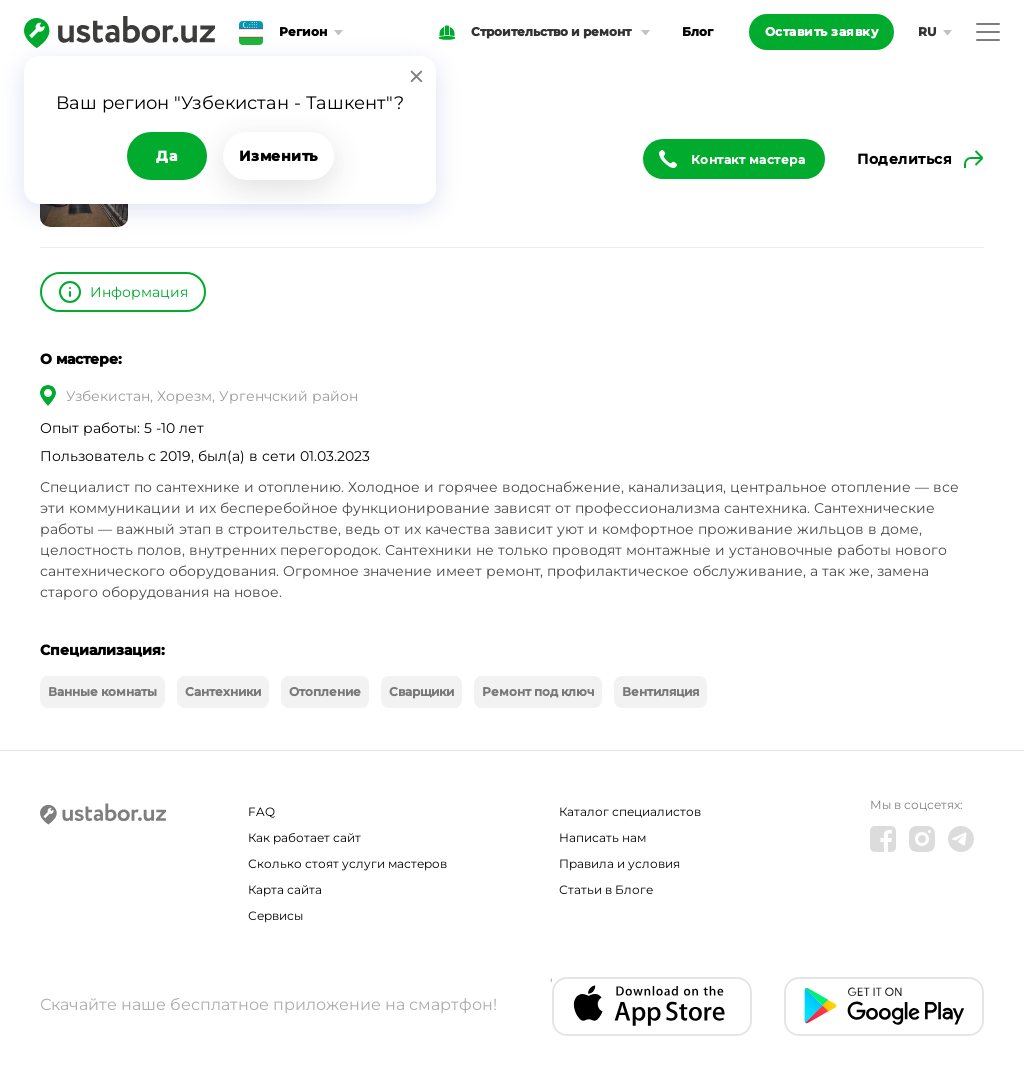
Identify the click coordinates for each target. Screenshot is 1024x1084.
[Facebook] (883, 839)
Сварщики (421, 691)
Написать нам (602, 837)
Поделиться (904, 159)
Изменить (278, 156)
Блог (697, 31)
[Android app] (884, 1006)
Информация (139, 292)
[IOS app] (652, 1006)
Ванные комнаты (102, 691)
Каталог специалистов (630, 811)
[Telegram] (961, 839)
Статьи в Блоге (606, 889)
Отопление (325, 691)
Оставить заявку (822, 31)
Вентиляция (660, 691)
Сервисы (275, 915)
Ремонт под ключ (538, 691)
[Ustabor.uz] (119, 32)
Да (166, 156)
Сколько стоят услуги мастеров (347, 863)
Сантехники (223, 691)
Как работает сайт (304, 837)
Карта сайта (285, 889)
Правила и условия (619, 863)
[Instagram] (922, 839)
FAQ (261, 811)
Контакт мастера (748, 159)
